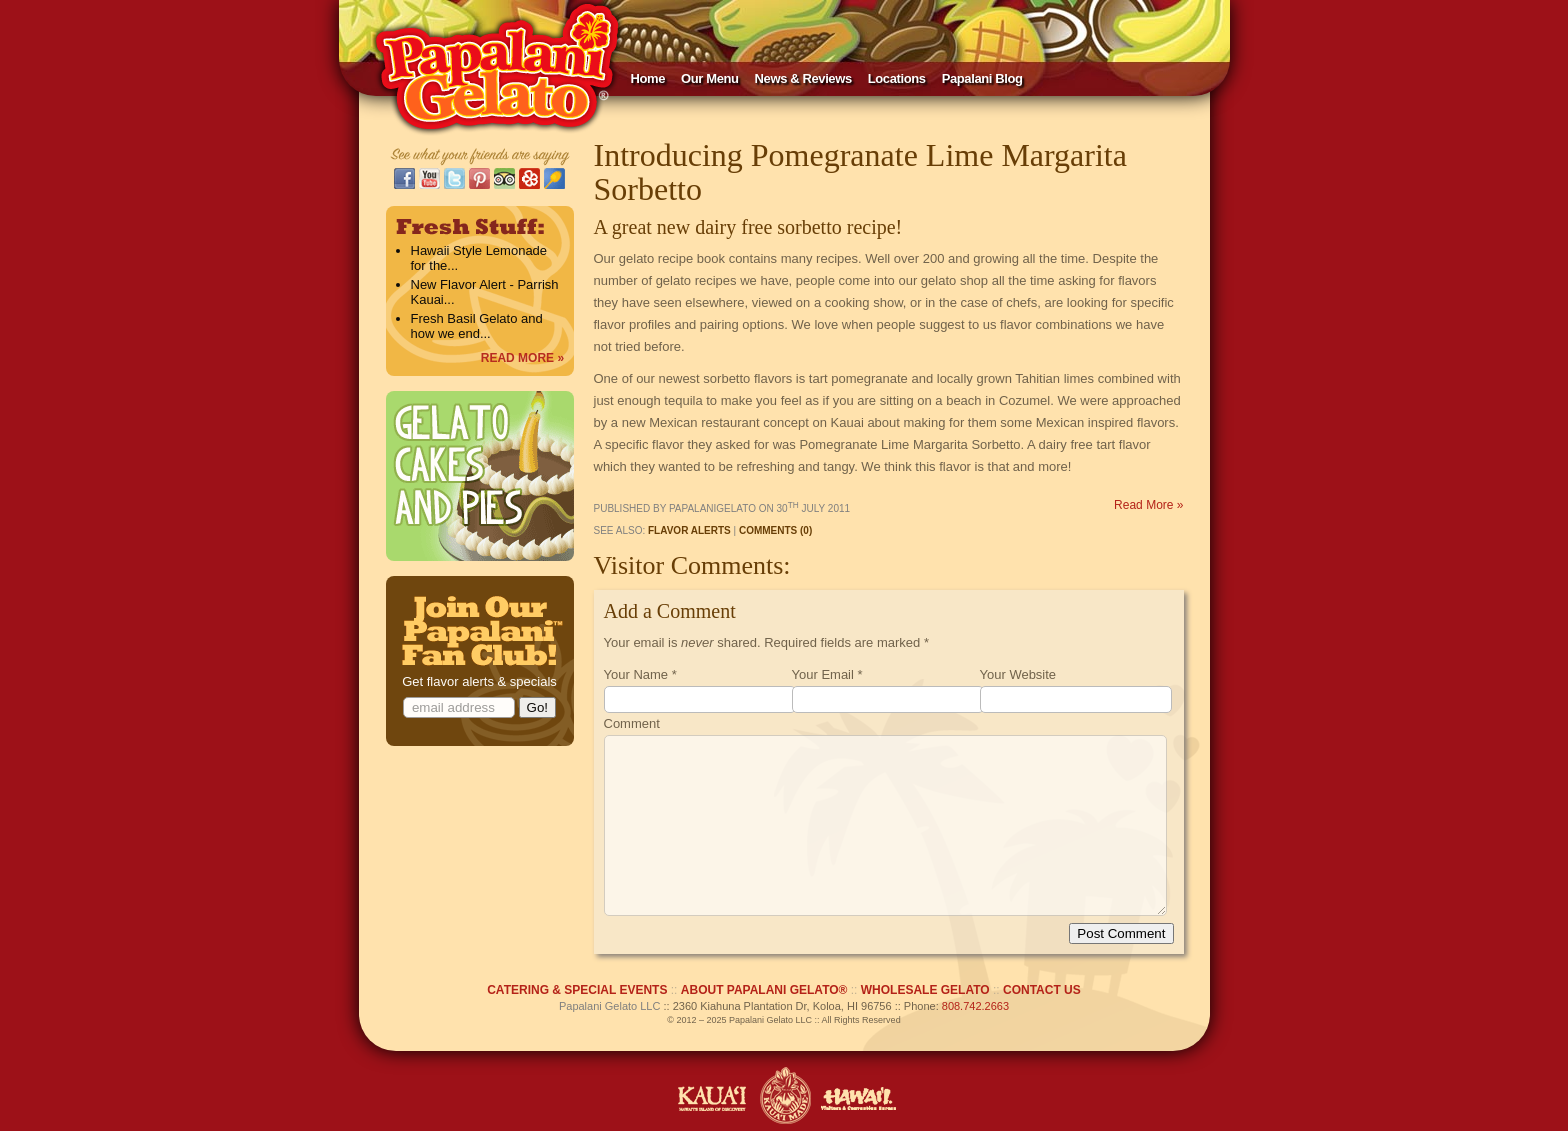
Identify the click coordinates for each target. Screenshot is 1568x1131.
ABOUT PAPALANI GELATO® (764, 990)
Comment (632, 723)
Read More (1148, 505)
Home (648, 78)
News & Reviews (803, 78)
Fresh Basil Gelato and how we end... (477, 326)
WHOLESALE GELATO (925, 990)
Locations (897, 78)
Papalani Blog (982, 78)
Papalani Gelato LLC (610, 1006)
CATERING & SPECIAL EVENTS (577, 990)
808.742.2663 (975, 1006)
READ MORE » (522, 358)
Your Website (1018, 674)
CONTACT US (1042, 990)
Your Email (823, 674)
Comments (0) (775, 530)
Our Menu (710, 78)
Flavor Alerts (689, 530)
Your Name (636, 674)
